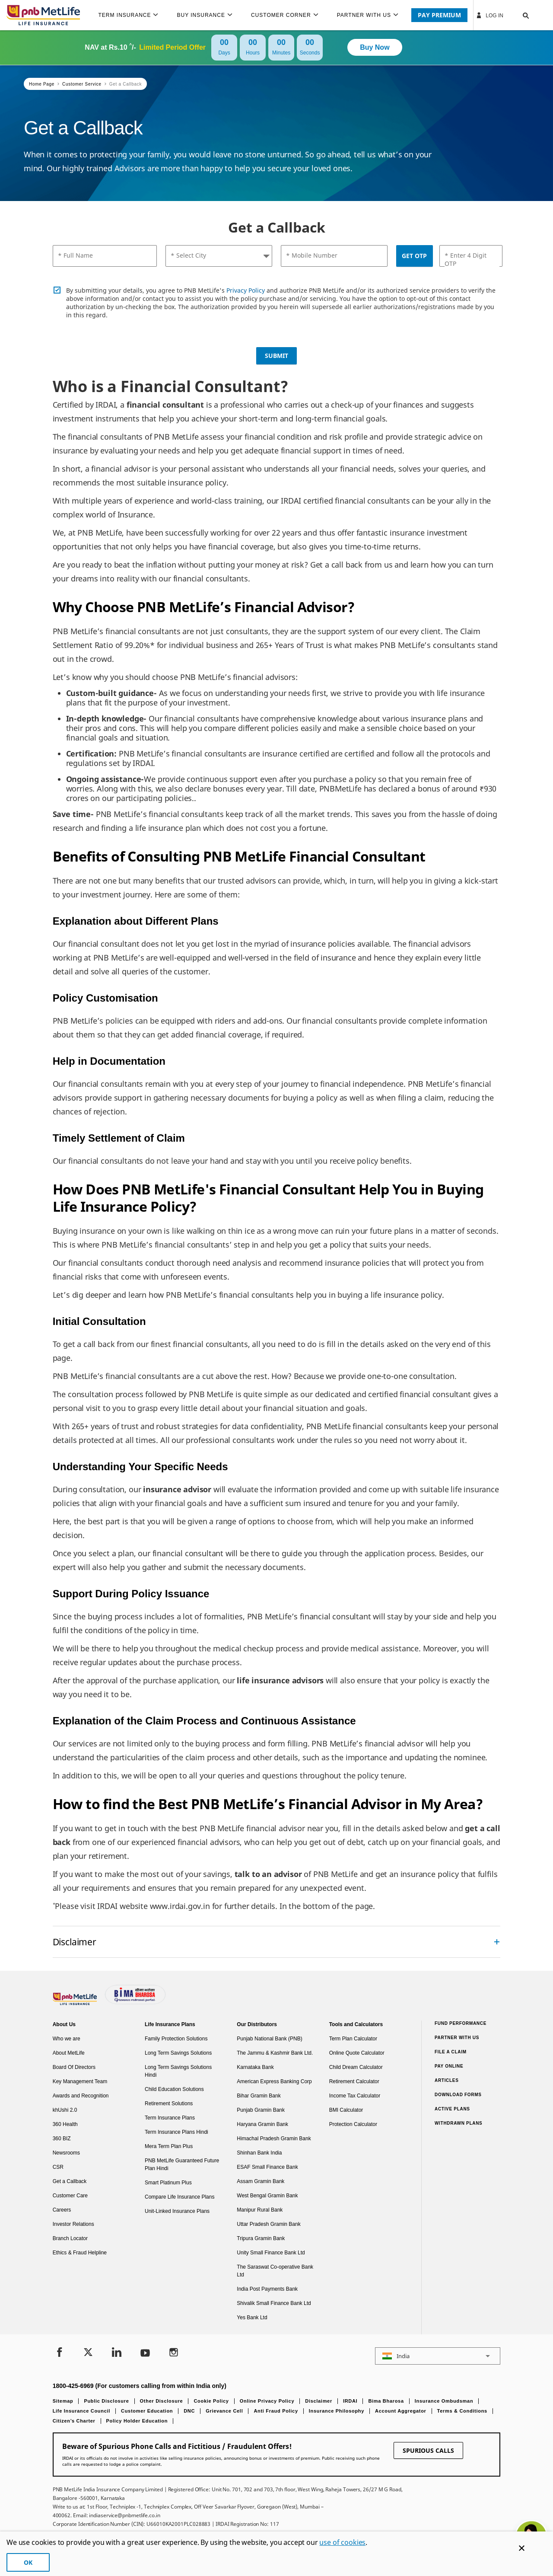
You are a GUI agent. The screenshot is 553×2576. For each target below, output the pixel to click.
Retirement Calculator (354, 2081)
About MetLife (69, 2053)
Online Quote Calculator (357, 2053)
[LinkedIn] (117, 2353)
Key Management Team (80, 2081)
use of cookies (342, 2542)
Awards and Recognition (81, 2096)
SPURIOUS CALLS (428, 2450)
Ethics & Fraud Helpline (80, 2253)
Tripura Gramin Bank (261, 2238)
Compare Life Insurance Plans (179, 2197)
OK (28, 2562)
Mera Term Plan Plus (169, 2146)
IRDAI (350, 2401)
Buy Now (374, 47)
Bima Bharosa (386, 2401)
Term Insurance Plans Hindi (176, 2132)
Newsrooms (66, 2153)
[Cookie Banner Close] (521, 2548)
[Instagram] (174, 2353)
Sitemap (63, 2401)
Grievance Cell (224, 2410)
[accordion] (277, 1941)
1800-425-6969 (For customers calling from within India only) (139, 2385)
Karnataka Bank (255, 2067)
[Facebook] (60, 2353)
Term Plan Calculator (353, 2039)
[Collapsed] (496, 1941)
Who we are (66, 2039)
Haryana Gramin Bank (262, 2124)
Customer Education (147, 2410)
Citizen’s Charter (74, 2420)
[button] (517, 15)
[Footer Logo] (76, 2003)
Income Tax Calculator (355, 2096)
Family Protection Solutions (176, 2039)
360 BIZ (62, 2138)
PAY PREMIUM (439, 15)
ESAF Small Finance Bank (267, 2167)
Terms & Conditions (462, 2410)
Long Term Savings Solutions (178, 2053)
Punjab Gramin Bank (261, 2110)
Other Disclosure (161, 2401)
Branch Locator (70, 2238)
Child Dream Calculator (356, 2067)
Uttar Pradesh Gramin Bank (268, 2224)
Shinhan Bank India (259, 2153)
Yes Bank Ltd (252, 2317)
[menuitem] (131, 15)
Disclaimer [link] (74, 1941)
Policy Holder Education (137, 2420)
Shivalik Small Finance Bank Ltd (274, 2303)
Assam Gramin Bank (260, 2181)
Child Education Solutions (174, 2089)
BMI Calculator (346, 2110)
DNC (189, 2410)
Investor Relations (73, 2224)
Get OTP (414, 256)
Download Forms (458, 2094)
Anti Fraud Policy (276, 2410)
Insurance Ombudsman (444, 2401)
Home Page (41, 84)
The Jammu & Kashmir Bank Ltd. (275, 2053)
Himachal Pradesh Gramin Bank (274, 2138)
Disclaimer (318, 2401)
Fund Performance (460, 2023)
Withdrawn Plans (459, 2123)
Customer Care (70, 2196)
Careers (62, 2210)
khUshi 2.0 (65, 2110)
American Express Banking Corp (274, 2081)
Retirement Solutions (169, 2103)
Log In (489, 15)
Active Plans (452, 2109)
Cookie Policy (211, 2401)
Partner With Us (457, 2037)
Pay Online (449, 2066)
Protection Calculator (353, 2124)
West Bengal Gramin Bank (267, 2196)
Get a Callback (125, 84)
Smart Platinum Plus (168, 2183)
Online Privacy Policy (267, 2401)
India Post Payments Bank (267, 2289)
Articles (447, 2080)
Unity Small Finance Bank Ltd (271, 2253)
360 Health (65, 2124)
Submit (276, 355)
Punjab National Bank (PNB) (269, 2039)
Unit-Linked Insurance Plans (177, 2211)
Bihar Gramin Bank (258, 2096)
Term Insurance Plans (170, 2118)
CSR (58, 2167)
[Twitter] (88, 2353)
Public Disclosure (106, 2401)
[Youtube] (145, 2353)
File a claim (451, 2051)
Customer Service (82, 84)
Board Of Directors (74, 2067)
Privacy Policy (245, 290)
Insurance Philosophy (336, 2410)
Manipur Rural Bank (260, 2210)
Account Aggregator (400, 2410)
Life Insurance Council (81, 2410)
